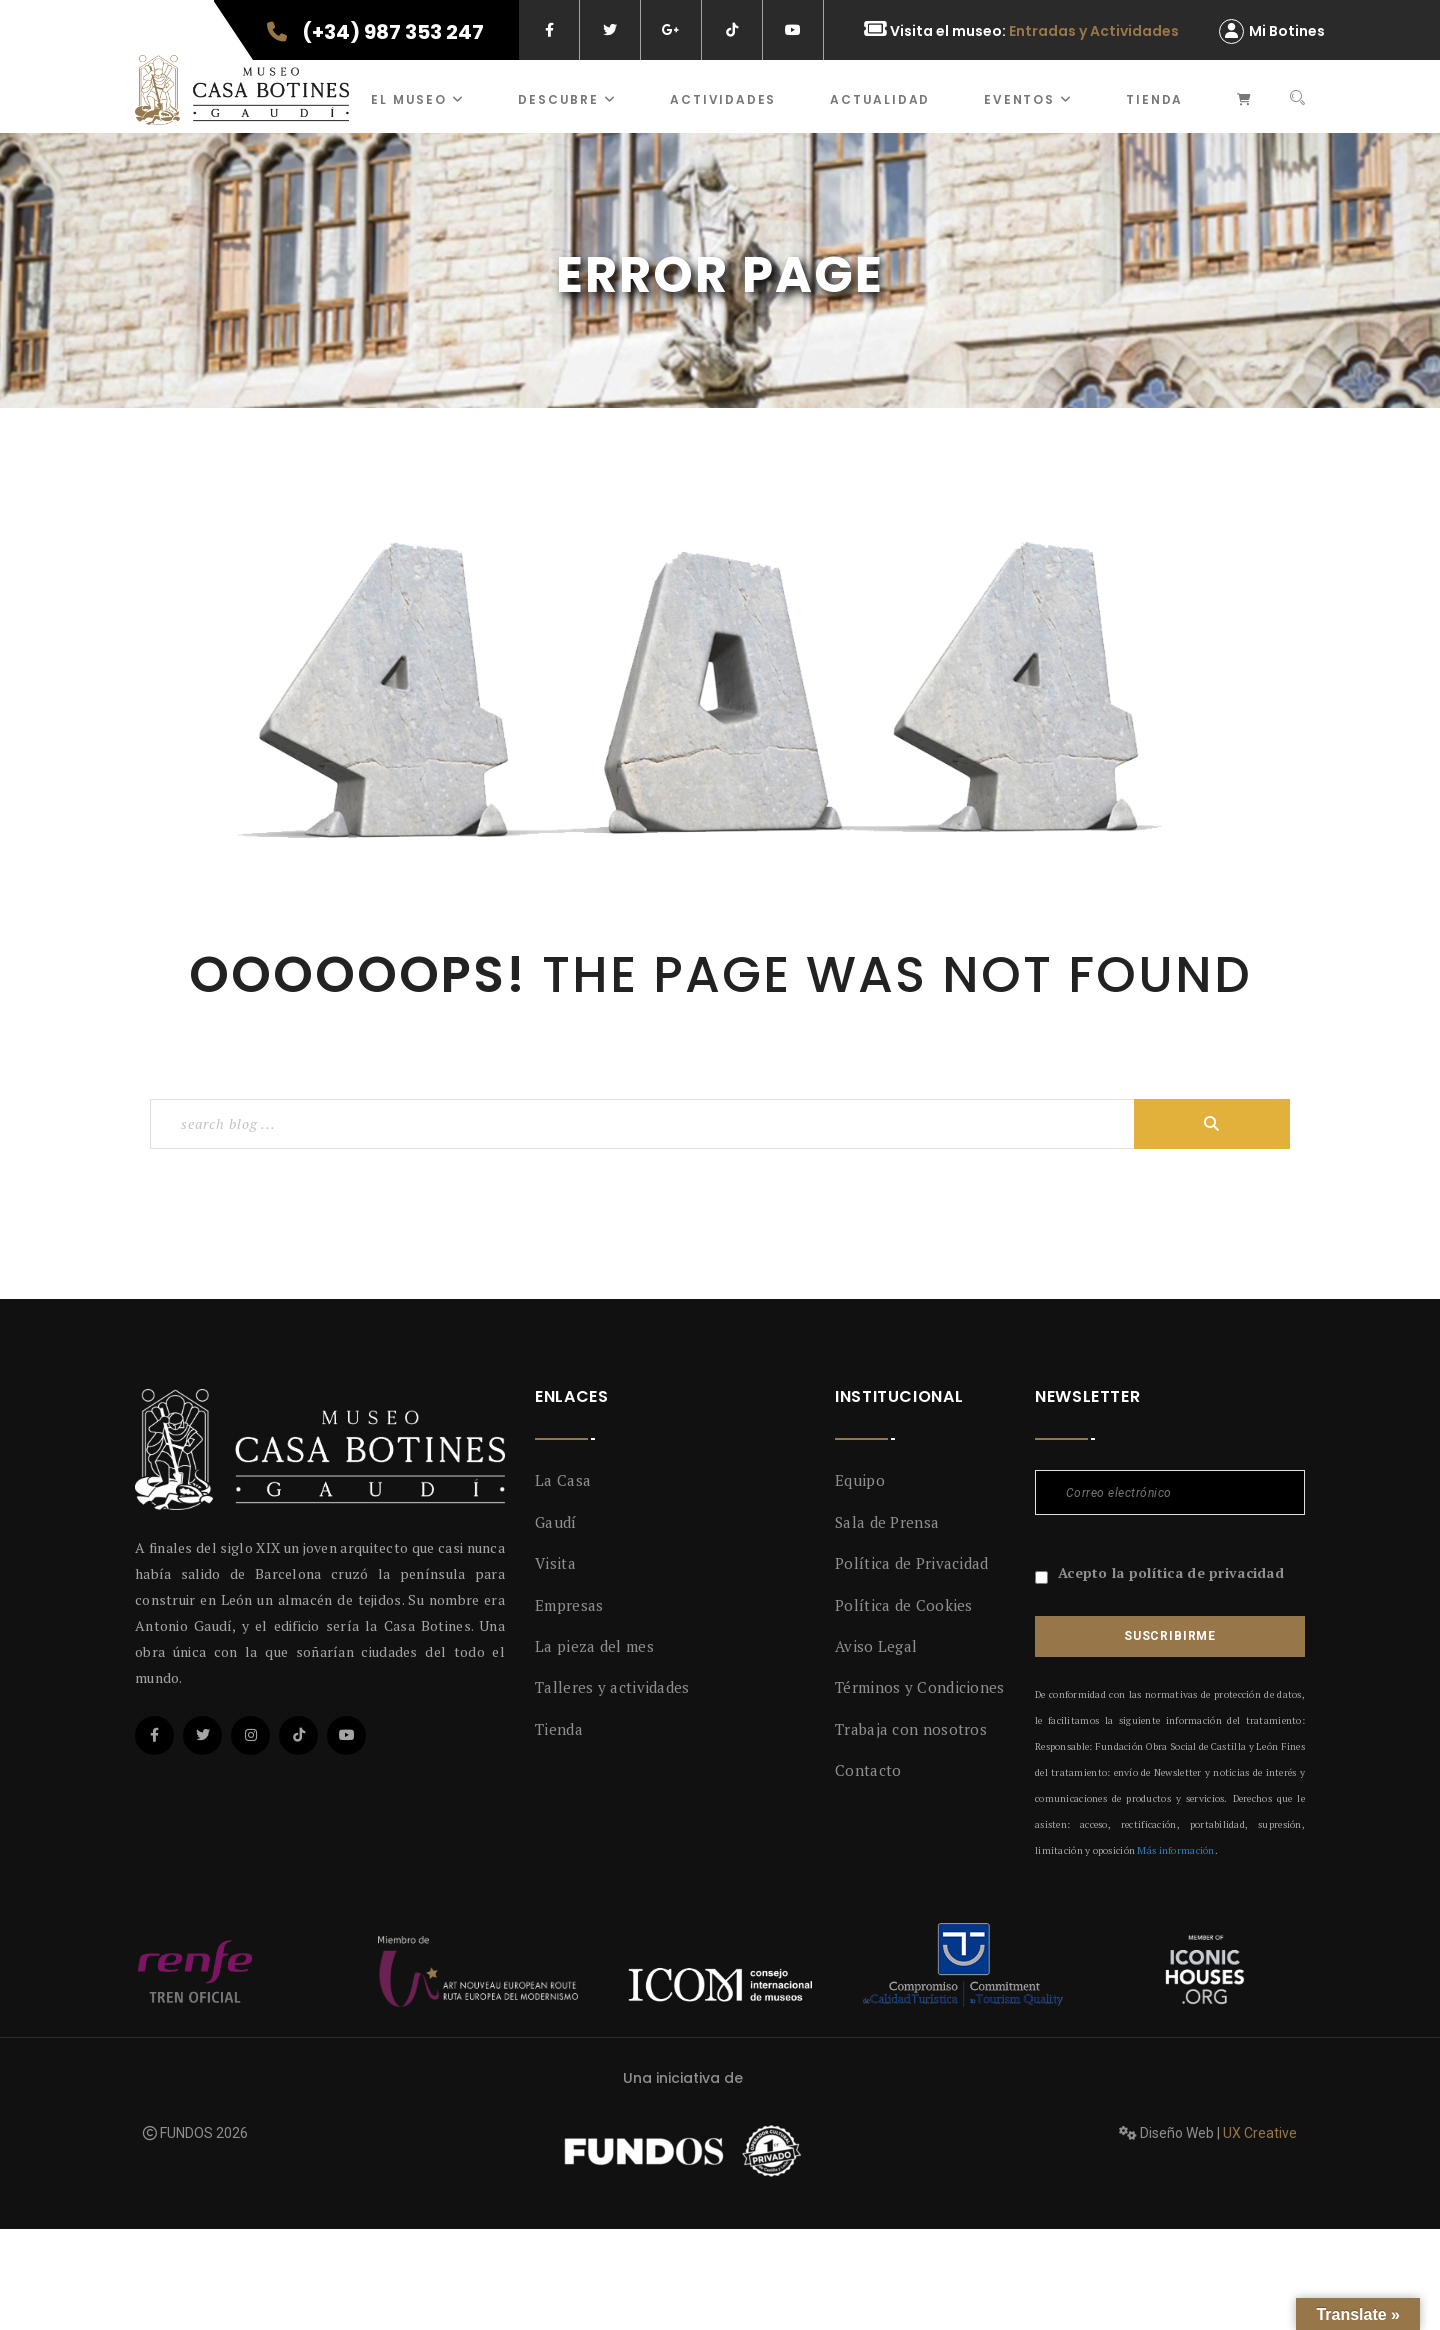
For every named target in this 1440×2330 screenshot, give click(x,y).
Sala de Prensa (887, 1522)
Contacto (868, 1770)
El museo (417, 99)
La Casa (563, 1480)
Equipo (860, 1480)
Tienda (1154, 99)
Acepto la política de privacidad (1171, 1572)
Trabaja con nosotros (911, 1729)
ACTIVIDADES (723, 99)
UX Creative (1260, 2133)
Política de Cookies (904, 1605)
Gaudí (556, 1522)
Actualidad (880, 99)
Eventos (1028, 99)
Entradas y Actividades (1094, 31)
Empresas (569, 1605)
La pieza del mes (594, 1646)
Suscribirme (1170, 1636)
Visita (555, 1563)
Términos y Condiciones (920, 1687)
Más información (1175, 1850)
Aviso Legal (876, 1646)
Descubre (567, 99)
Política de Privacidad (912, 1563)
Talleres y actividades (612, 1687)
